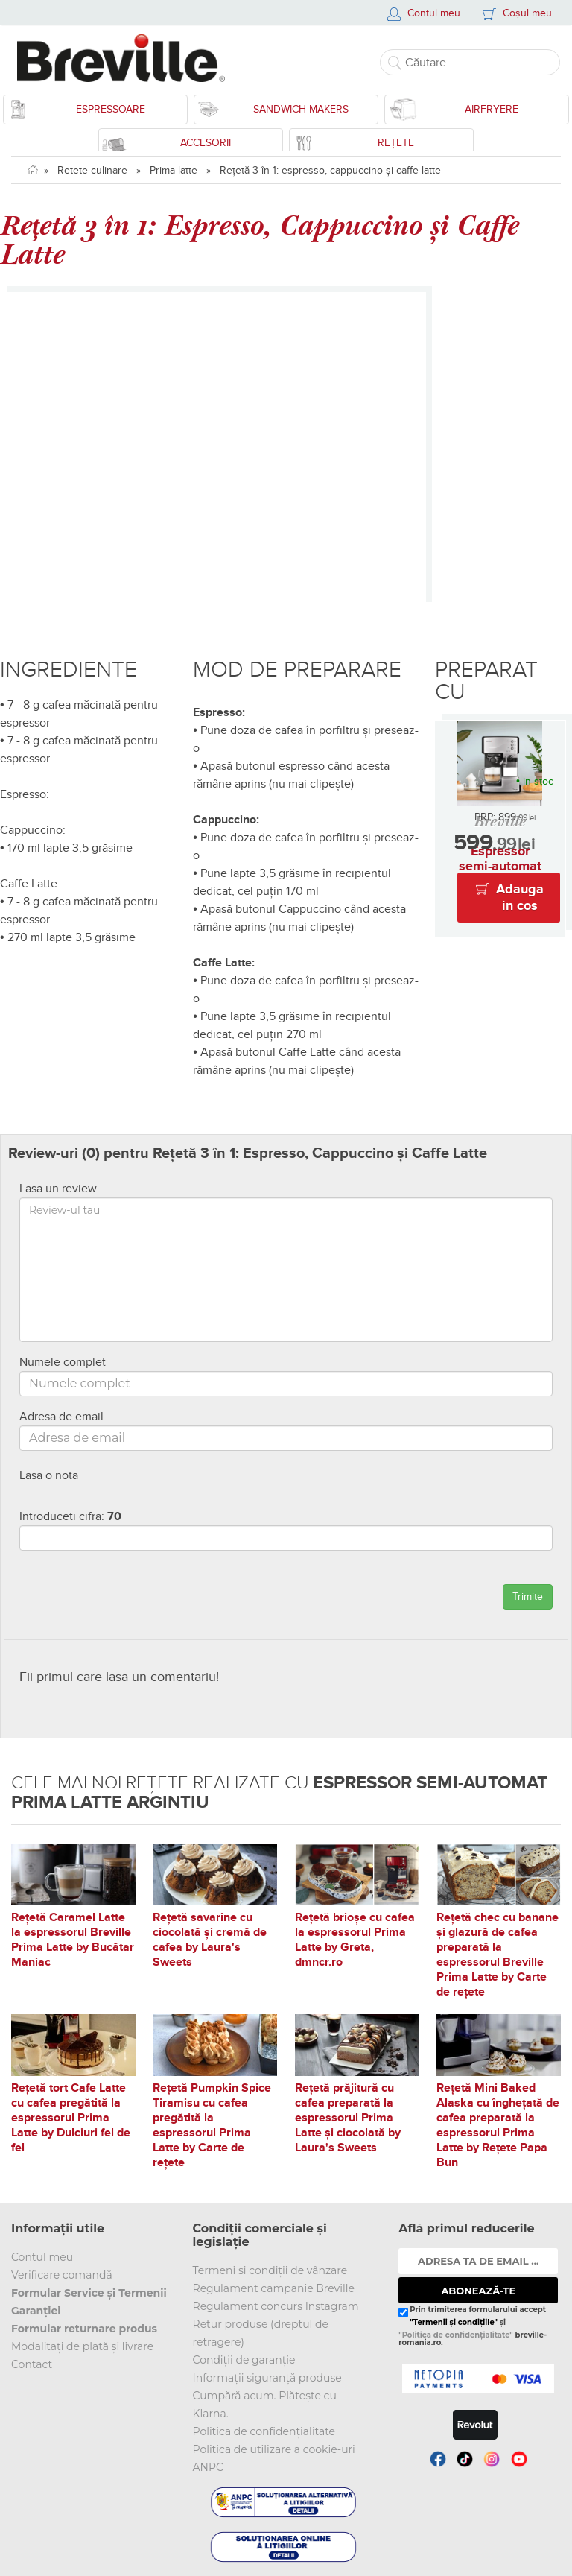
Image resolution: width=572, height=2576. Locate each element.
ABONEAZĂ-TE (478, 2291)
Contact (31, 2364)
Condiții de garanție (244, 2360)
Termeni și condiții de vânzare (270, 2270)
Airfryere (491, 109)
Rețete (396, 142)
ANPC (208, 2467)
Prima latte (173, 170)
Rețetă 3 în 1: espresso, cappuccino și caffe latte (330, 170)
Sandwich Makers (301, 109)
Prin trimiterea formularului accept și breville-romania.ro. (472, 2326)
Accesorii (205, 142)
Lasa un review (58, 1188)
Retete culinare (92, 170)
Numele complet (62, 1362)
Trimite (527, 1596)
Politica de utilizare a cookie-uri (274, 2449)
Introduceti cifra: (70, 1516)
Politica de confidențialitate (264, 2431)
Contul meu (42, 2257)
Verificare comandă (61, 2275)
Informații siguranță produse (267, 2377)
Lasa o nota (48, 1475)
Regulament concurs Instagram (276, 2306)
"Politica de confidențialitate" (455, 2335)
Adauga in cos (520, 898)
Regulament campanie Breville (274, 2288)
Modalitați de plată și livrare (82, 2346)
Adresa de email (61, 1416)
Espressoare (110, 109)
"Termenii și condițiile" (454, 2322)
